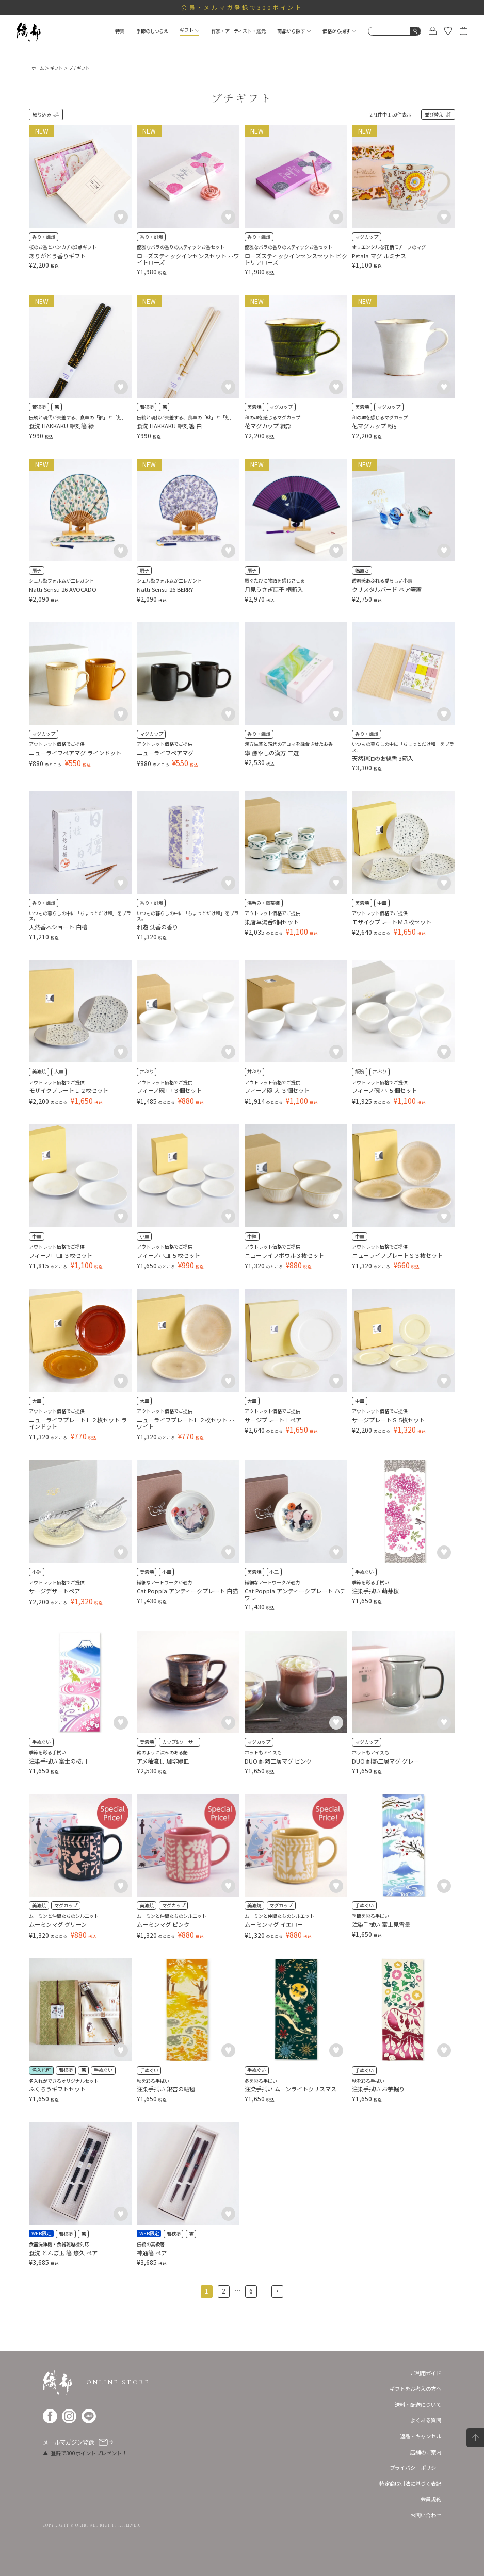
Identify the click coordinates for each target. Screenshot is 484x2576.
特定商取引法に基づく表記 (410, 2483)
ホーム (37, 67)
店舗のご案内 (425, 2452)
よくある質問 (425, 2420)
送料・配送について (418, 2404)
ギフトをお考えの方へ (415, 2388)
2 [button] (223, 2291)
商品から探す (294, 31)
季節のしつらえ (152, 31)
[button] (277, 2291)
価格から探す (339, 31)
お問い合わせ (425, 2515)
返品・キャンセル (420, 2436)
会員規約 (431, 2499)
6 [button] (251, 2291)
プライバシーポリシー (415, 2467)
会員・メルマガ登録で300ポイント (242, 7)
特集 (119, 31)
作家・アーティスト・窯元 (238, 31)
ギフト (189, 30)
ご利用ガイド (425, 2373)
